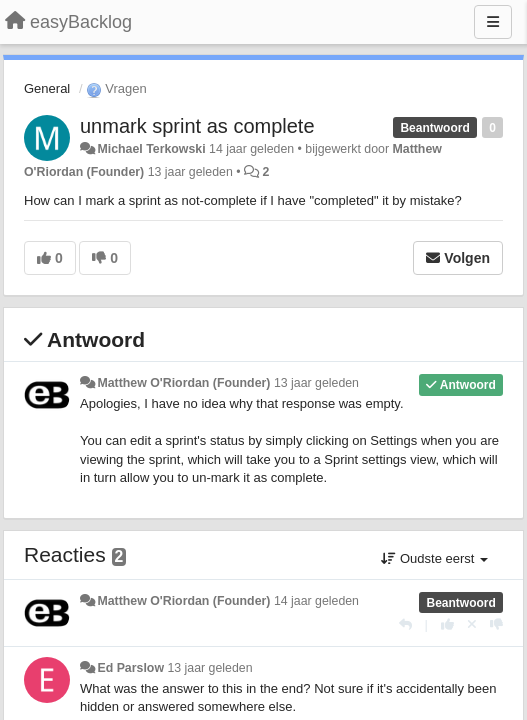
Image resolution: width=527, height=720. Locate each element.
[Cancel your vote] (472, 624)
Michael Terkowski (151, 149)
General (47, 88)
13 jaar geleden (316, 383)
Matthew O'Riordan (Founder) (183, 383)
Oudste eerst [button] (434, 558)
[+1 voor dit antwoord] (447, 624)
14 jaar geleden (316, 601)
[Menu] (493, 22)
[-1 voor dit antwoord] (496, 624)
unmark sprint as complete (197, 126)
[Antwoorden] (405, 624)
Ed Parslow (130, 668)
